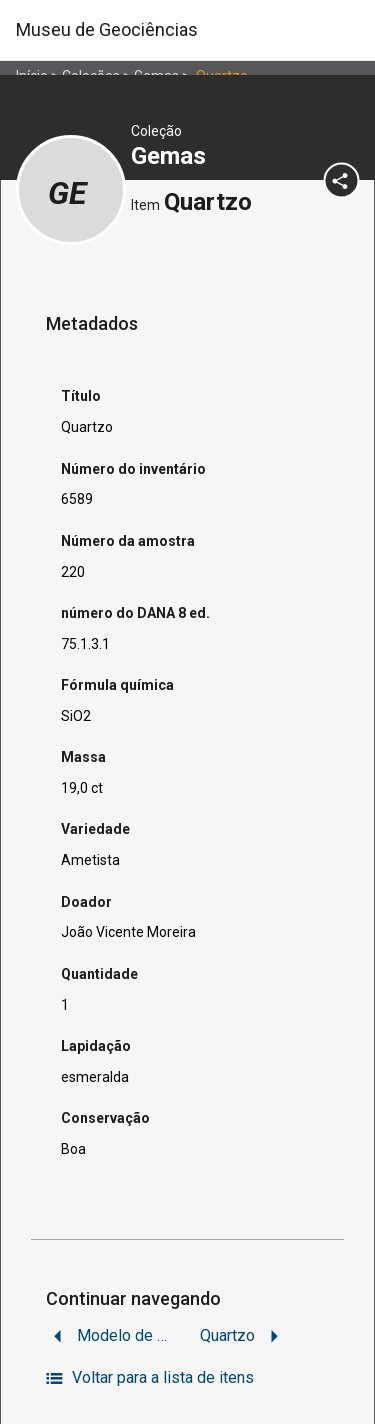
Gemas (171, 156)
